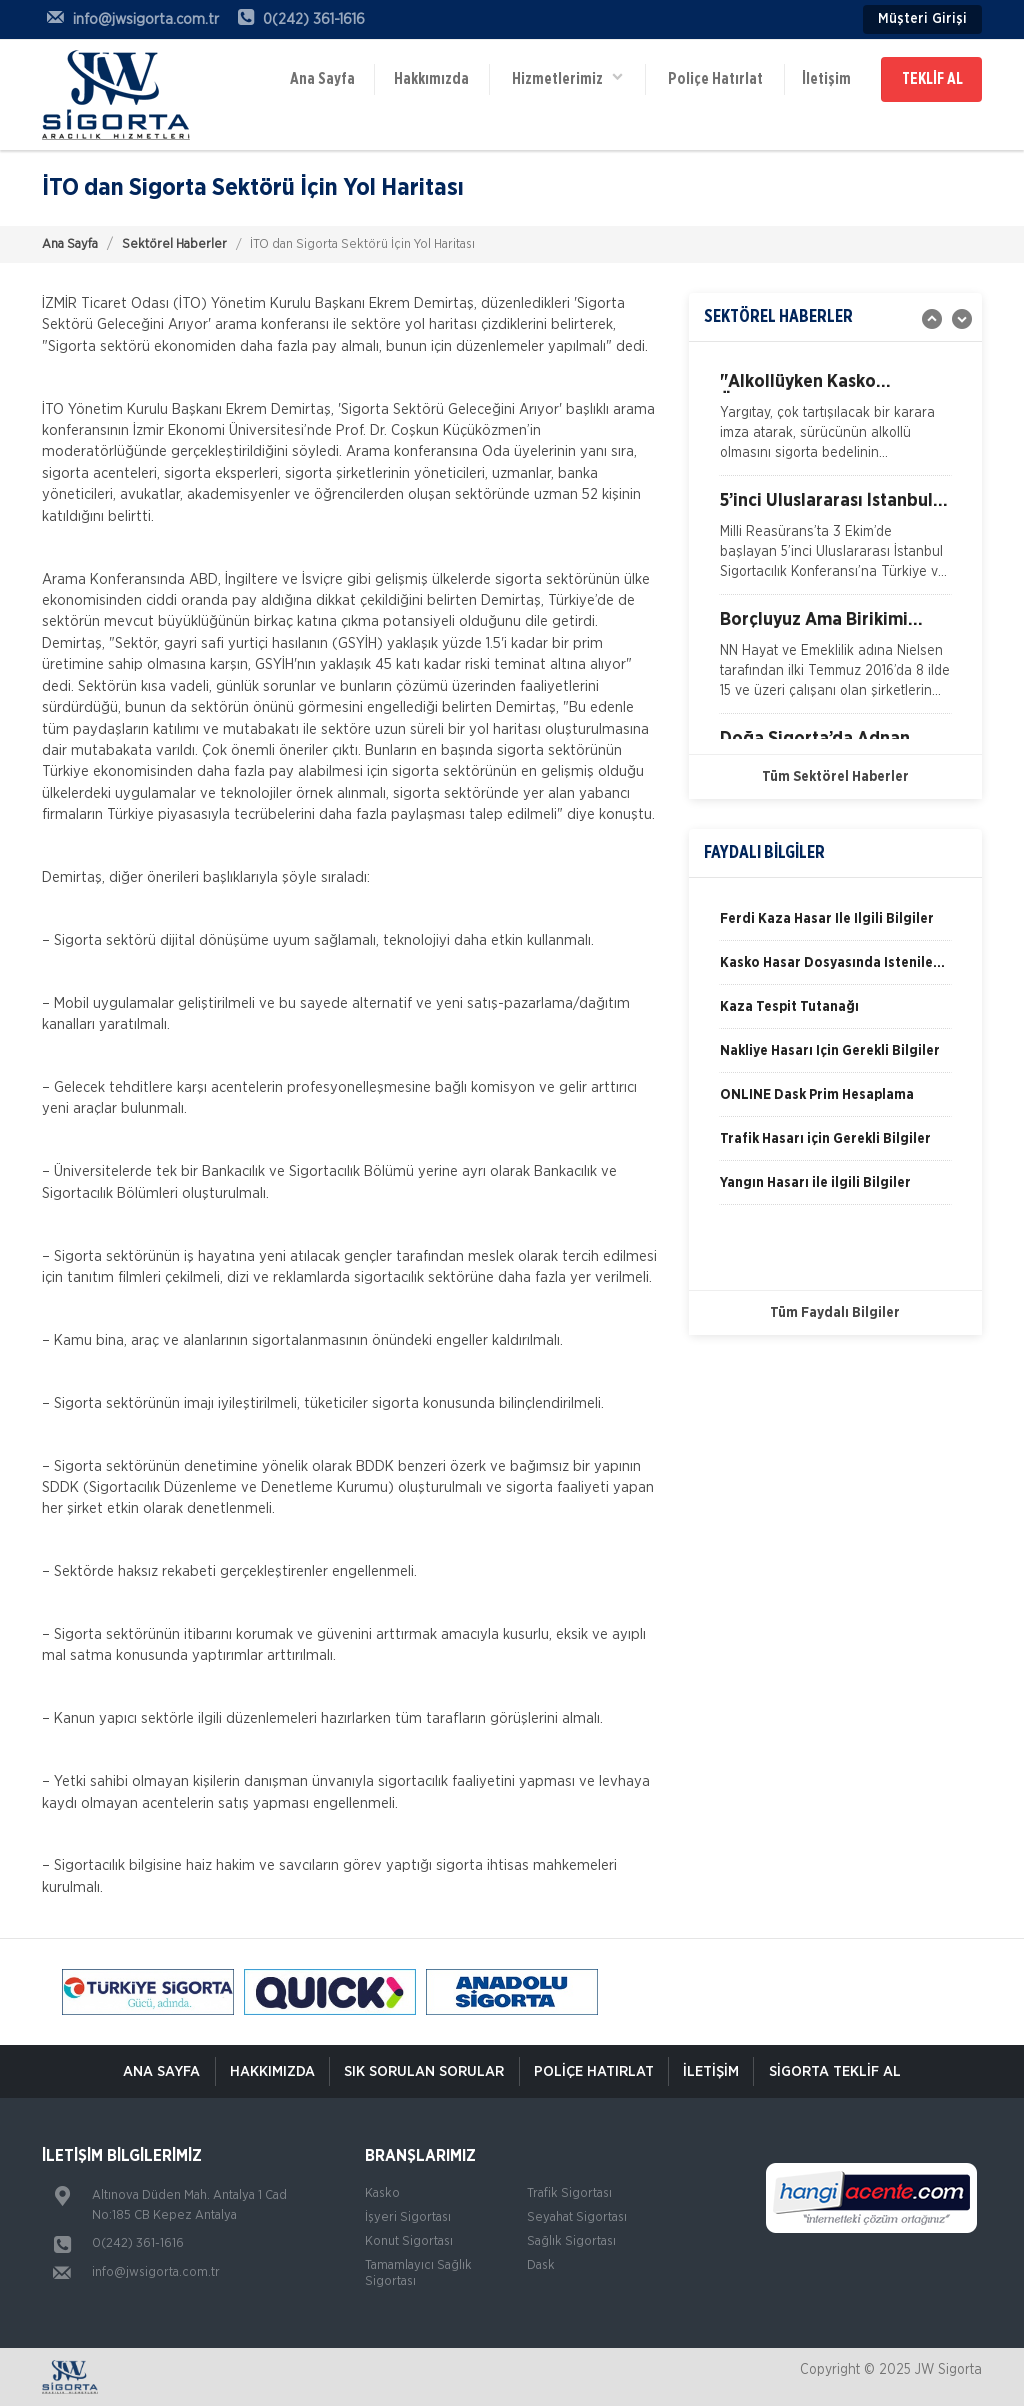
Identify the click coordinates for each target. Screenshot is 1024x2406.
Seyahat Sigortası (577, 2217)
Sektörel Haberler (174, 244)
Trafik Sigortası (569, 2193)
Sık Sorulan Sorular (423, 2071)
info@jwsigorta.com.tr (156, 2272)
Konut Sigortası (409, 2241)
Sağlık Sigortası (571, 2241)
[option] (835, 424)
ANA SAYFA (157, 2071)
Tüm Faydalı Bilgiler (835, 1313)
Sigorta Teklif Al (838, 2071)
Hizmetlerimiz (567, 75)
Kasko (382, 2193)
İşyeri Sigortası (408, 2217)
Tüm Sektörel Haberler (835, 777)
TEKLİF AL (932, 77)
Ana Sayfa (322, 77)
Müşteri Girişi (922, 19)
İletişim (824, 77)
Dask (541, 2265)
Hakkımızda (431, 77)
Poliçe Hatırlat (713, 77)
